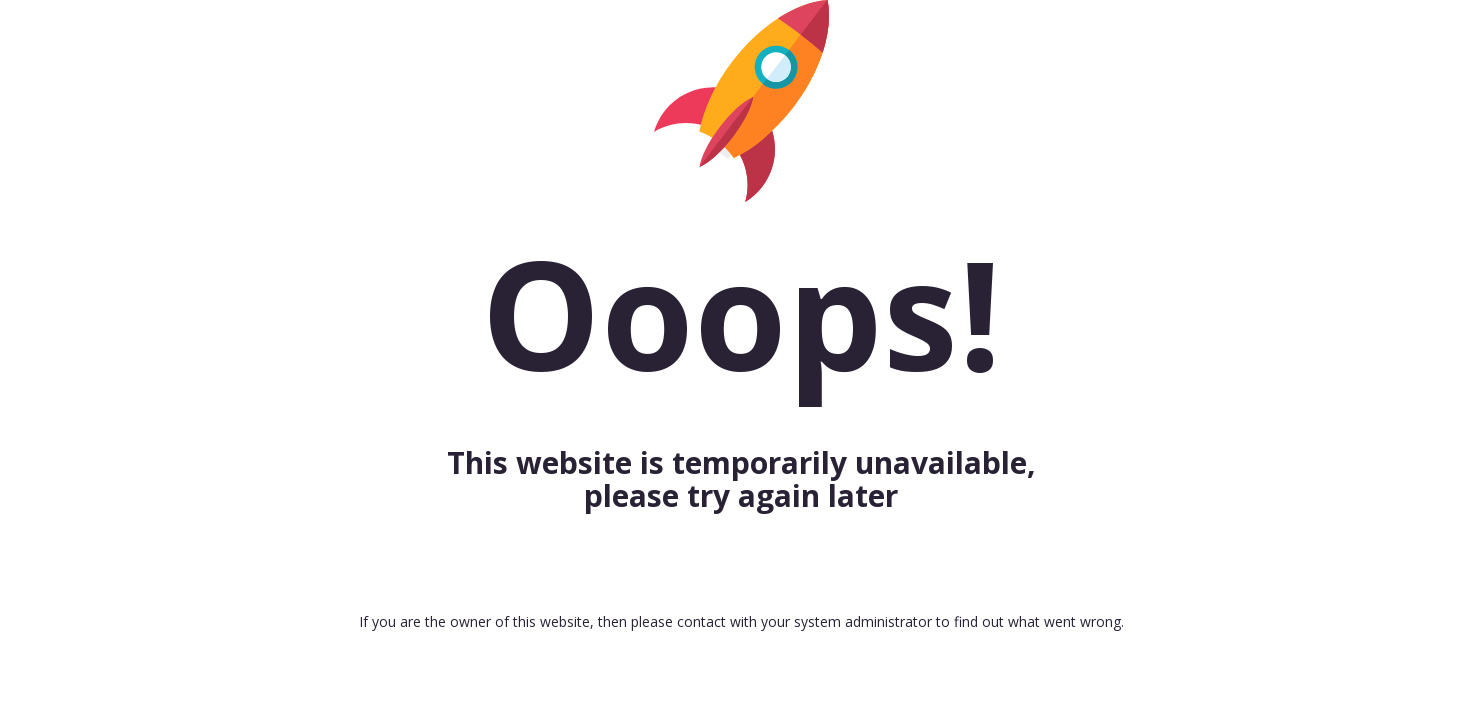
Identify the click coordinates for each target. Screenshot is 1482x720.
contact (701, 621)
